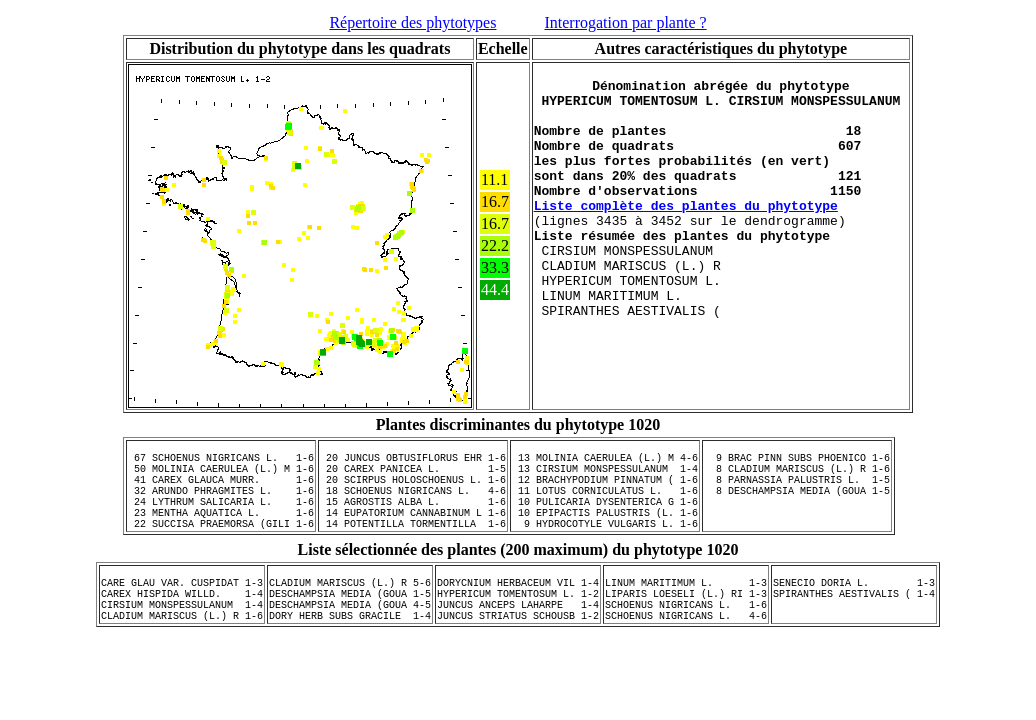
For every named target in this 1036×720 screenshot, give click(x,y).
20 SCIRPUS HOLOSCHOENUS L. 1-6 (413, 491)
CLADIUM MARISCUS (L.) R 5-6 (350, 612)
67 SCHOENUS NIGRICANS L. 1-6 (221, 463)
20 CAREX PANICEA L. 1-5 (413, 477)
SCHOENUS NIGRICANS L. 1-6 (686, 640)
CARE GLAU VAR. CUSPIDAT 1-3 (182, 612)
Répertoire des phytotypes (412, 22)
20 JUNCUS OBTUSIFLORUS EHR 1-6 (413, 463)
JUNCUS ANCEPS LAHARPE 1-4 (518, 640)
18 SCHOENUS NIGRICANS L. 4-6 (413, 505)
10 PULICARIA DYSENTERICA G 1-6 (605, 519)
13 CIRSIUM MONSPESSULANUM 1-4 (605, 477)
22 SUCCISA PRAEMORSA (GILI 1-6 (221, 547)
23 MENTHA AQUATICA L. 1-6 (221, 533)
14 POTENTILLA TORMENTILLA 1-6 (413, 547)
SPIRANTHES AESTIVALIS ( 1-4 (854, 626)
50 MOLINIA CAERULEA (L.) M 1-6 (221, 477)
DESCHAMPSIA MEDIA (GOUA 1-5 (350, 626)
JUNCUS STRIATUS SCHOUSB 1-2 (518, 654)
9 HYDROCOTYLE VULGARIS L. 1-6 (605, 547)
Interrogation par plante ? (625, 22)
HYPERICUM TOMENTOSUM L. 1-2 (518, 626)
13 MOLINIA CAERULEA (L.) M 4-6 (605, 463)
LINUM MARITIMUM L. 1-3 (686, 612)
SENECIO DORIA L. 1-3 (854, 612)
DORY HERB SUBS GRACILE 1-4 (350, 654)
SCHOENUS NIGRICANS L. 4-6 (686, 654)
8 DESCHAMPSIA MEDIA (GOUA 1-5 (797, 505)
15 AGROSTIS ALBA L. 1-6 (413, 519)
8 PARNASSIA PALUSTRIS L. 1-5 (797, 491)
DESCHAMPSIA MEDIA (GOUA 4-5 (350, 640)
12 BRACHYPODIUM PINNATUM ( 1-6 (605, 491)
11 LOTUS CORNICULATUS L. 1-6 (605, 505)
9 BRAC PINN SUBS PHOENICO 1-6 (797, 463)
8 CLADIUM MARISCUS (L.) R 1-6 (797, 477)
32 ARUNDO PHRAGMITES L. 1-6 (221, 505)
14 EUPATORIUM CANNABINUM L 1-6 (413, 533)
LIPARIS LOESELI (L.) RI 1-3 (686, 626)
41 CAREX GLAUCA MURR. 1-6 (221, 491)
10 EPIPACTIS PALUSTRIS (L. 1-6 (605, 533)
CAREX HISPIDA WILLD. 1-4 (182, 626)
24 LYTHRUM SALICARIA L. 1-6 (221, 519)
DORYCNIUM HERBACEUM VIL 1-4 (518, 612)
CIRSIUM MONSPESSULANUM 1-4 (182, 640)
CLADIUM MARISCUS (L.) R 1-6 (182, 654)
